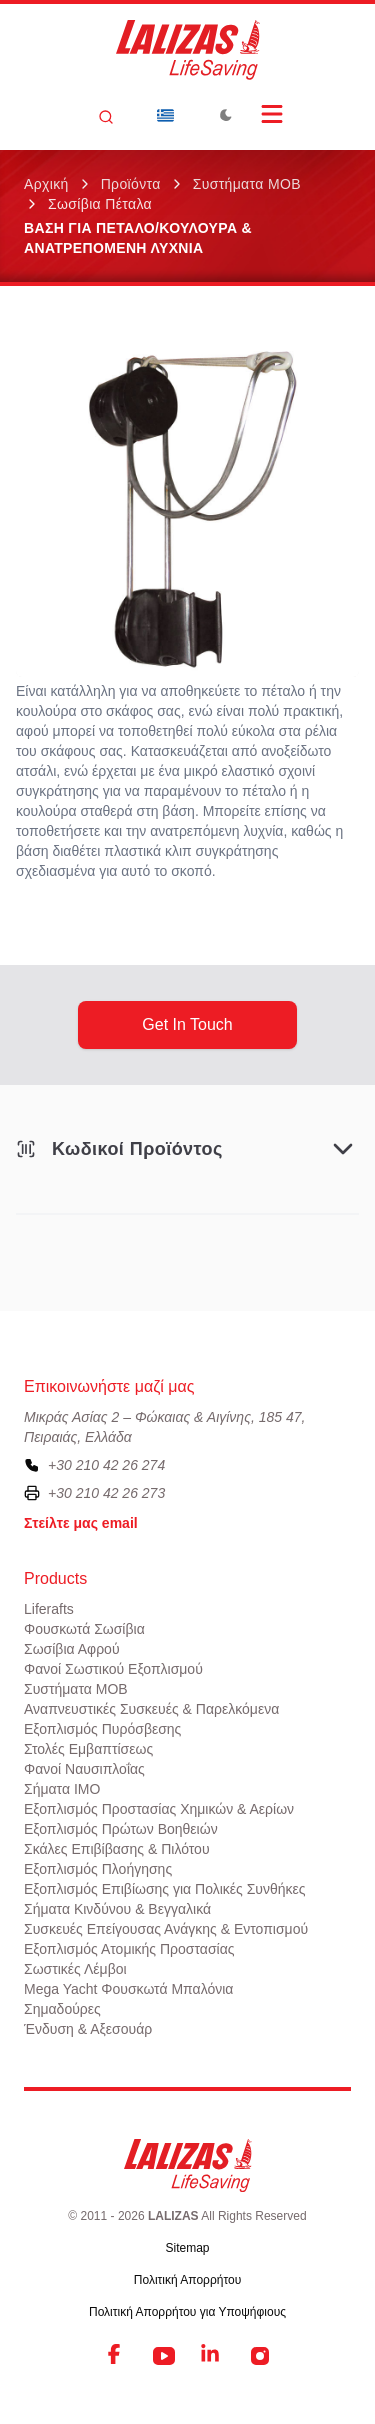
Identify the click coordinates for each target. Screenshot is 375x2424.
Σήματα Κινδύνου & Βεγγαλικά (117, 1909)
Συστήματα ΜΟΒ (247, 184)
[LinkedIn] (212, 2356)
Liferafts (49, 1609)
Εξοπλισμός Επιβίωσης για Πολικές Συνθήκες (165, 1889)
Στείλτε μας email (81, 1523)
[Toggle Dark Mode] (226, 115)
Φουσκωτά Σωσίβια (84, 1629)
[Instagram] (260, 2356)
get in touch (187, 1024)
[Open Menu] (272, 114)
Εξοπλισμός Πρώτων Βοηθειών (121, 1829)
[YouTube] (164, 2356)
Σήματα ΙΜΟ (62, 1789)
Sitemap (187, 2248)
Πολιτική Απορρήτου (187, 2280)
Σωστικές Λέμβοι (75, 1969)
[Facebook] (116, 2356)
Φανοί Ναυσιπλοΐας (84, 1769)
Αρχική (46, 184)
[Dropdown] (166, 115)
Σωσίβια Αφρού (72, 1649)
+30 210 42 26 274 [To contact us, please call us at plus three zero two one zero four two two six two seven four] (106, 1465)
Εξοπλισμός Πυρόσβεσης (102, 1729)
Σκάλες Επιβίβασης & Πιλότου (117, 1849)
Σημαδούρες (62, 2009)
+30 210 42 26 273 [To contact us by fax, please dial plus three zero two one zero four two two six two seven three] (106, 1493)
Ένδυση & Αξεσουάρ (88, 2029)
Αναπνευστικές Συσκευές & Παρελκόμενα (151, 1709)
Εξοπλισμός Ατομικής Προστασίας (129, 1949)
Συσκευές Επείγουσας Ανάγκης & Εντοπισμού (166, 1929)
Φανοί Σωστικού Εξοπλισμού (113, 1669)
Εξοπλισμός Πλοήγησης (98, 1869)
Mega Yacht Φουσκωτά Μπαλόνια (128, 1989)
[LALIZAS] (188, 50)
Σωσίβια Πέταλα (100, 204)
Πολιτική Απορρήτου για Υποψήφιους (187, 2312)
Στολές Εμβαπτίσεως (88, 1749)
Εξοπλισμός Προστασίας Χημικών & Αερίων (159, 1809)
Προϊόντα (131, 184)
